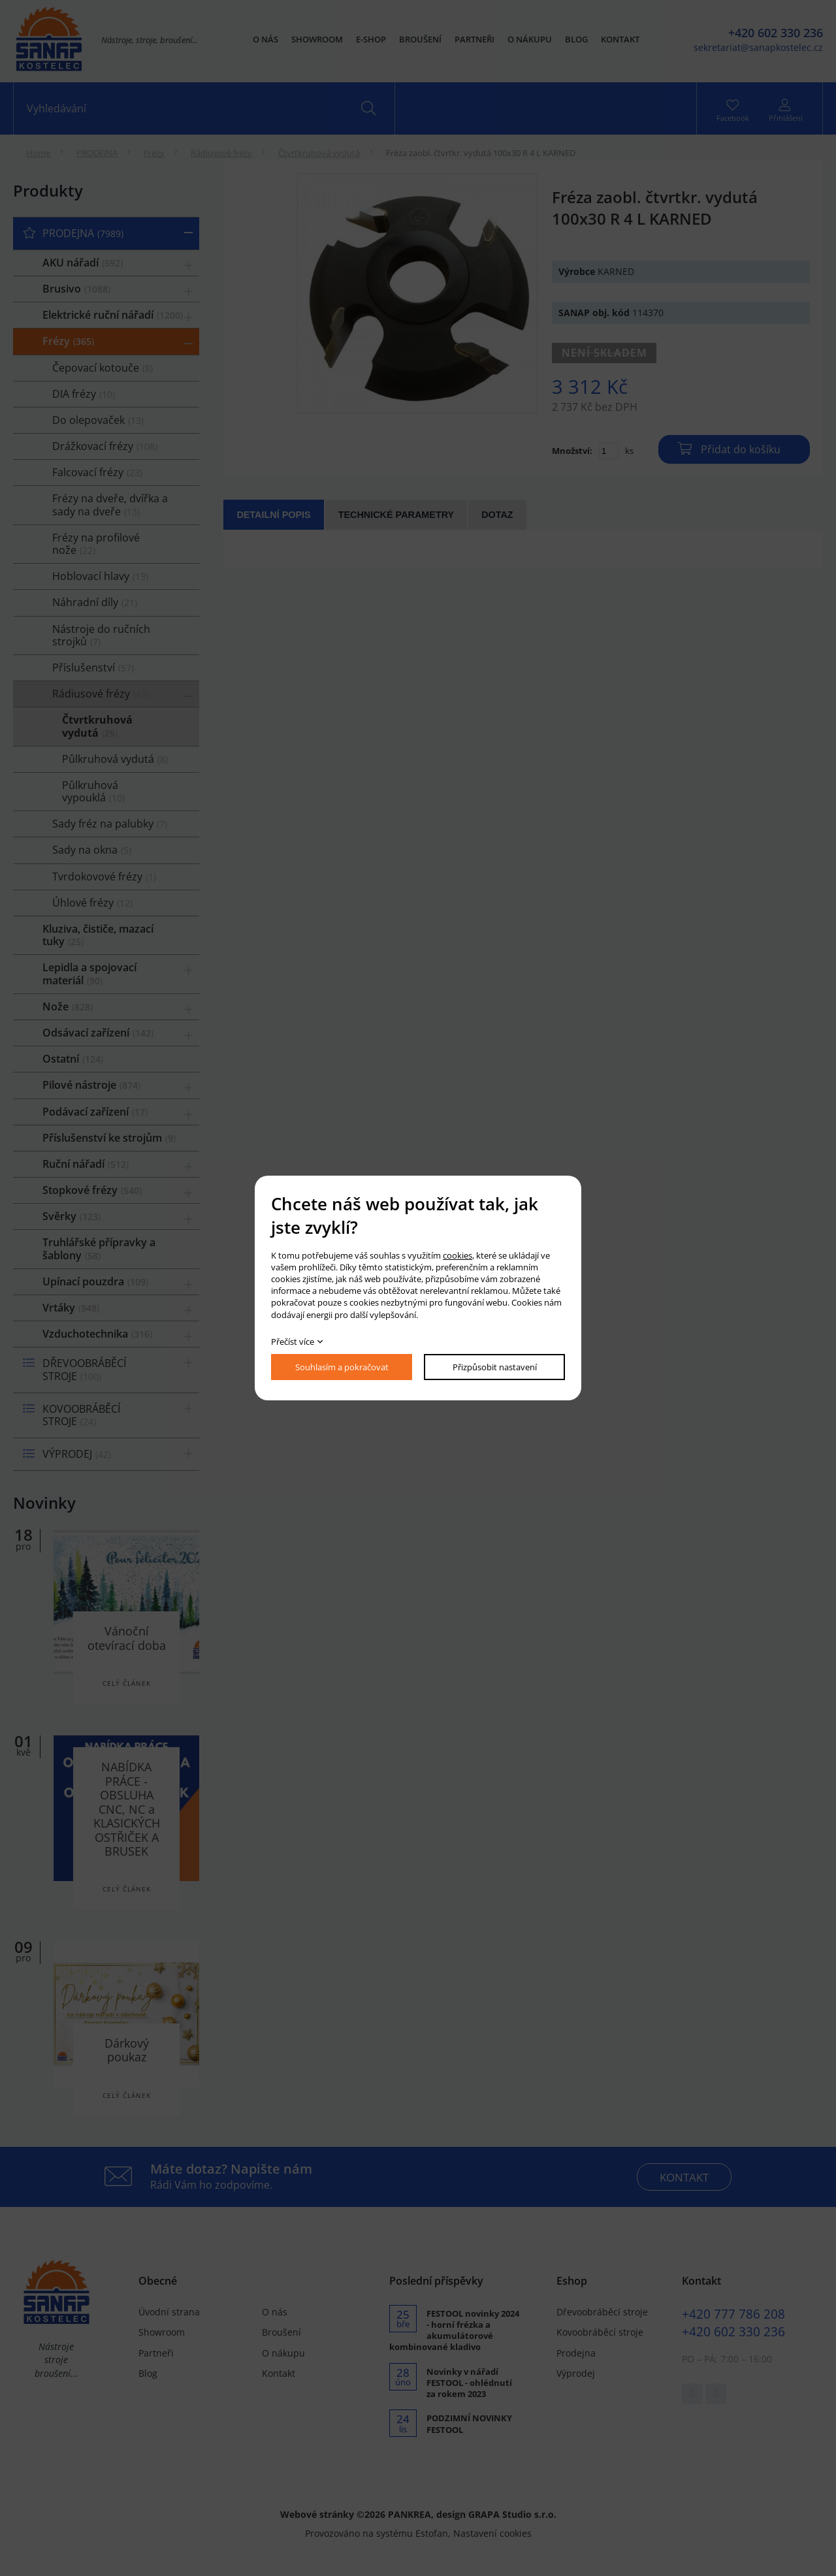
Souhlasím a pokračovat (342, 1367)
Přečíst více (292, 1341)
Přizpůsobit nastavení (495, 1367)
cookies (457, 1255)
